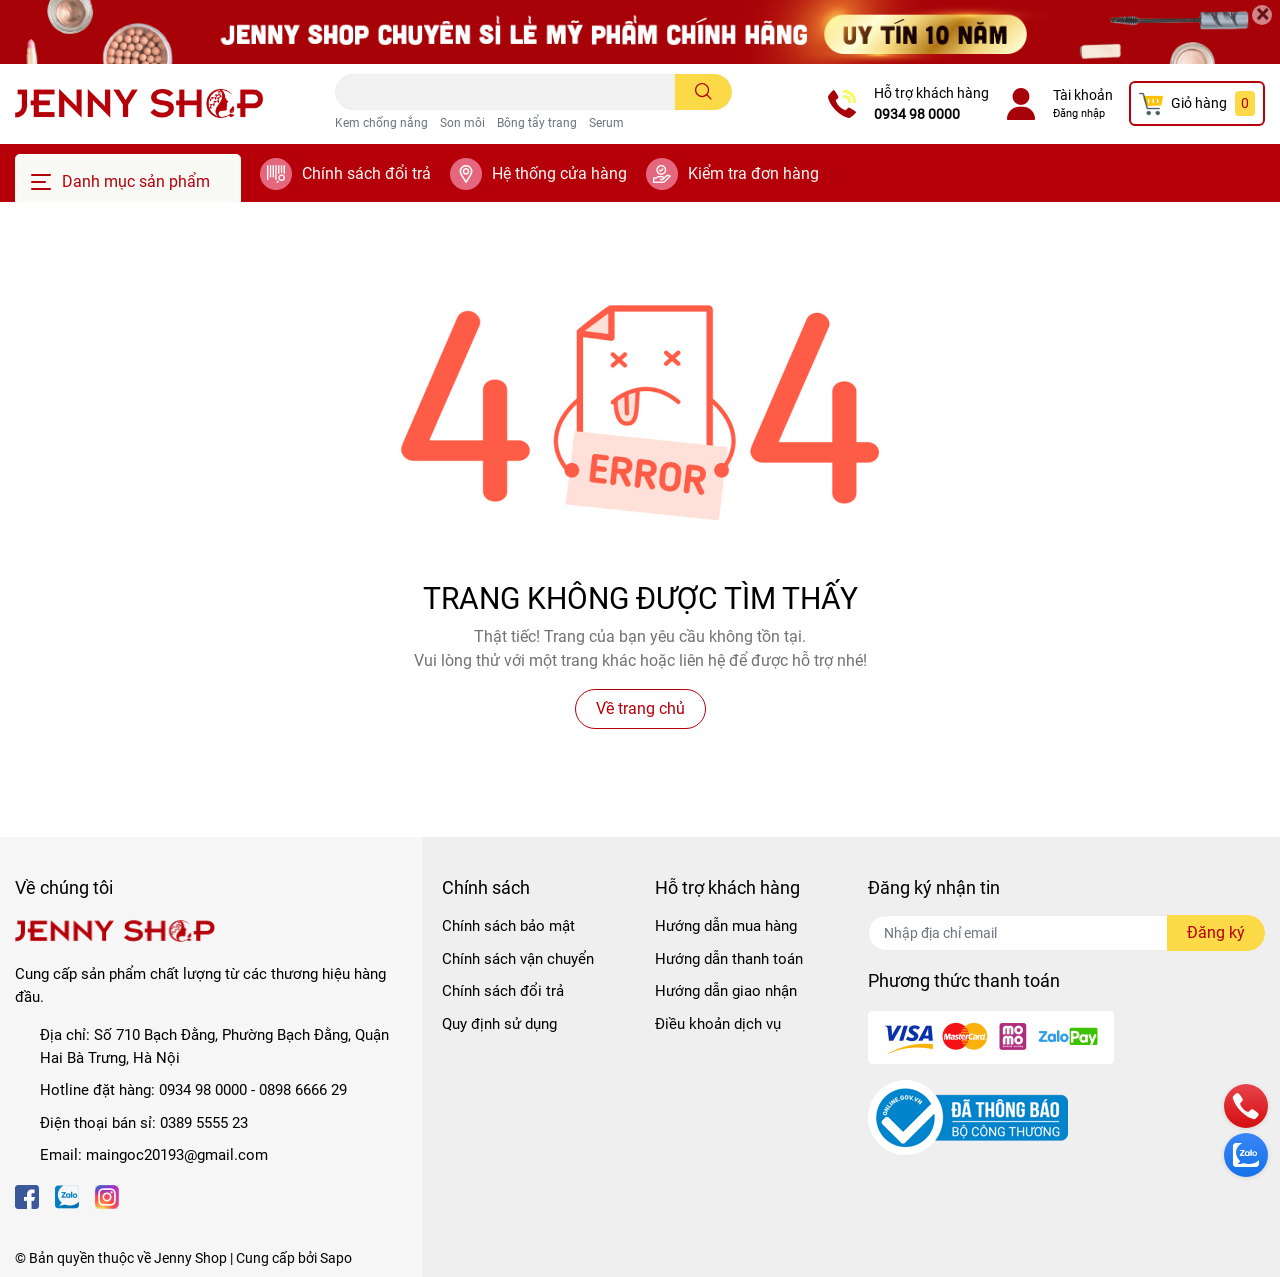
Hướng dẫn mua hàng (726, 926)
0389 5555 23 (204, 1123)
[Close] (1262, 15)
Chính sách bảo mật (508, 926)
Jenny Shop (190, 1258)
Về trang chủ (640, 708)
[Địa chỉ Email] (1066, 933)
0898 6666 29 (303, 1090)
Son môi (462, 123)
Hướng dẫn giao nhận (726, 991)
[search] (703, 92)
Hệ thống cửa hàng (559, 173)
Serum (606, 123)
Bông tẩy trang (537, 123)
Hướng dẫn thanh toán (729, 959)
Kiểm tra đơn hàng (753, 173)
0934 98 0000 (917, 114)
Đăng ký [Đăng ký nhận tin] (1216, 932)
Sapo (336, 1258)
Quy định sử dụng (499, 1024)
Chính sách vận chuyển (518, 959)
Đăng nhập (1079, 113)
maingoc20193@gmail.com (177, 1155)
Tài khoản (1083, 95)
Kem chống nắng (381, 123)
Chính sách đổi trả (366, 173)
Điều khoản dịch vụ (718, 1024)
